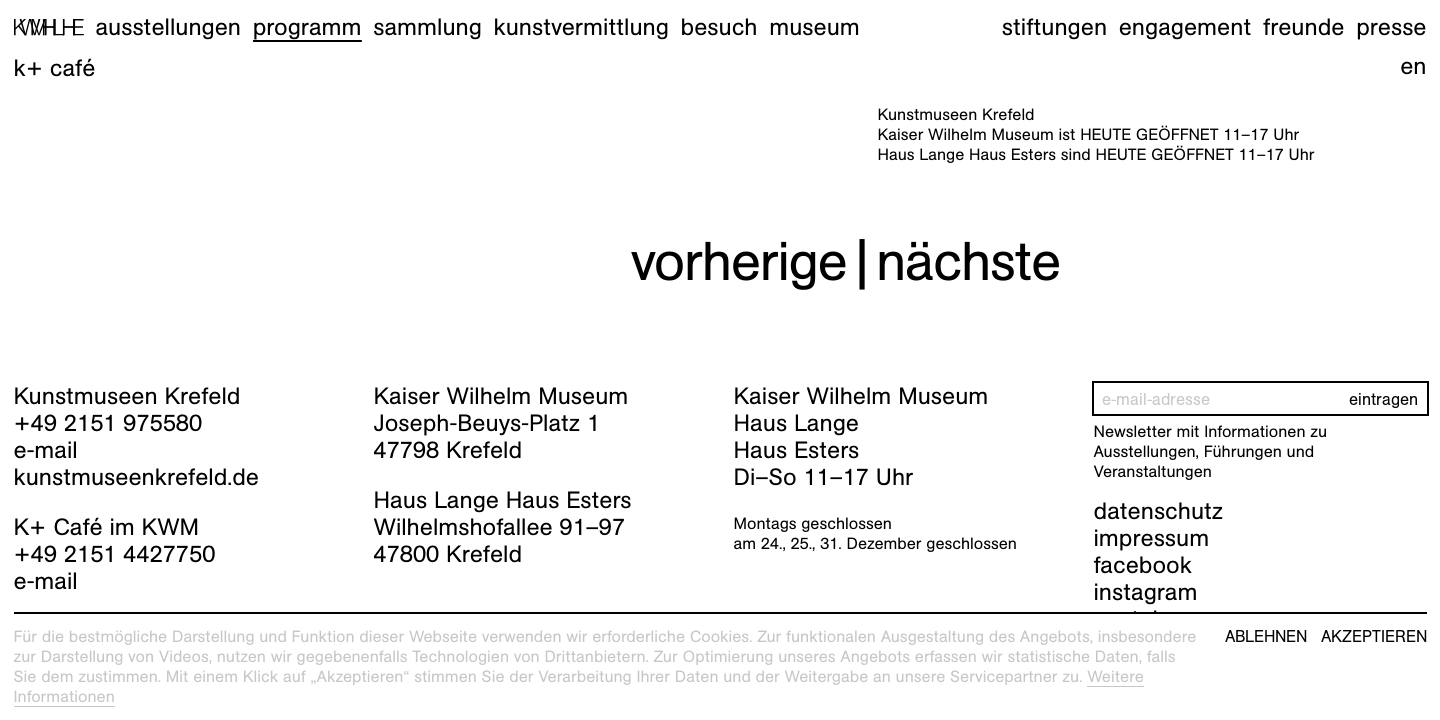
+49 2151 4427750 (115, 554)
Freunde (1304, 27)
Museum (814, 27)
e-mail (46, 450)
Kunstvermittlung (581, 27)
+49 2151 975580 (108, 423)
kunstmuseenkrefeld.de (136, 477)
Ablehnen (1266, 637)
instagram (1146, 592)
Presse (1391, 27)
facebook (1143, 565)
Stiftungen (1054, 27)
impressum (1152, 538)
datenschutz (1159, 511)
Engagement (1185, 27)
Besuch (719, 27)
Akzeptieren (1374, 637)
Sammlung (427, 27)
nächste (968, 261)
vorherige (739, 261)
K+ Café (55, 68)
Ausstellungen (168, 27)
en (1413, 66)
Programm (307, 27)
